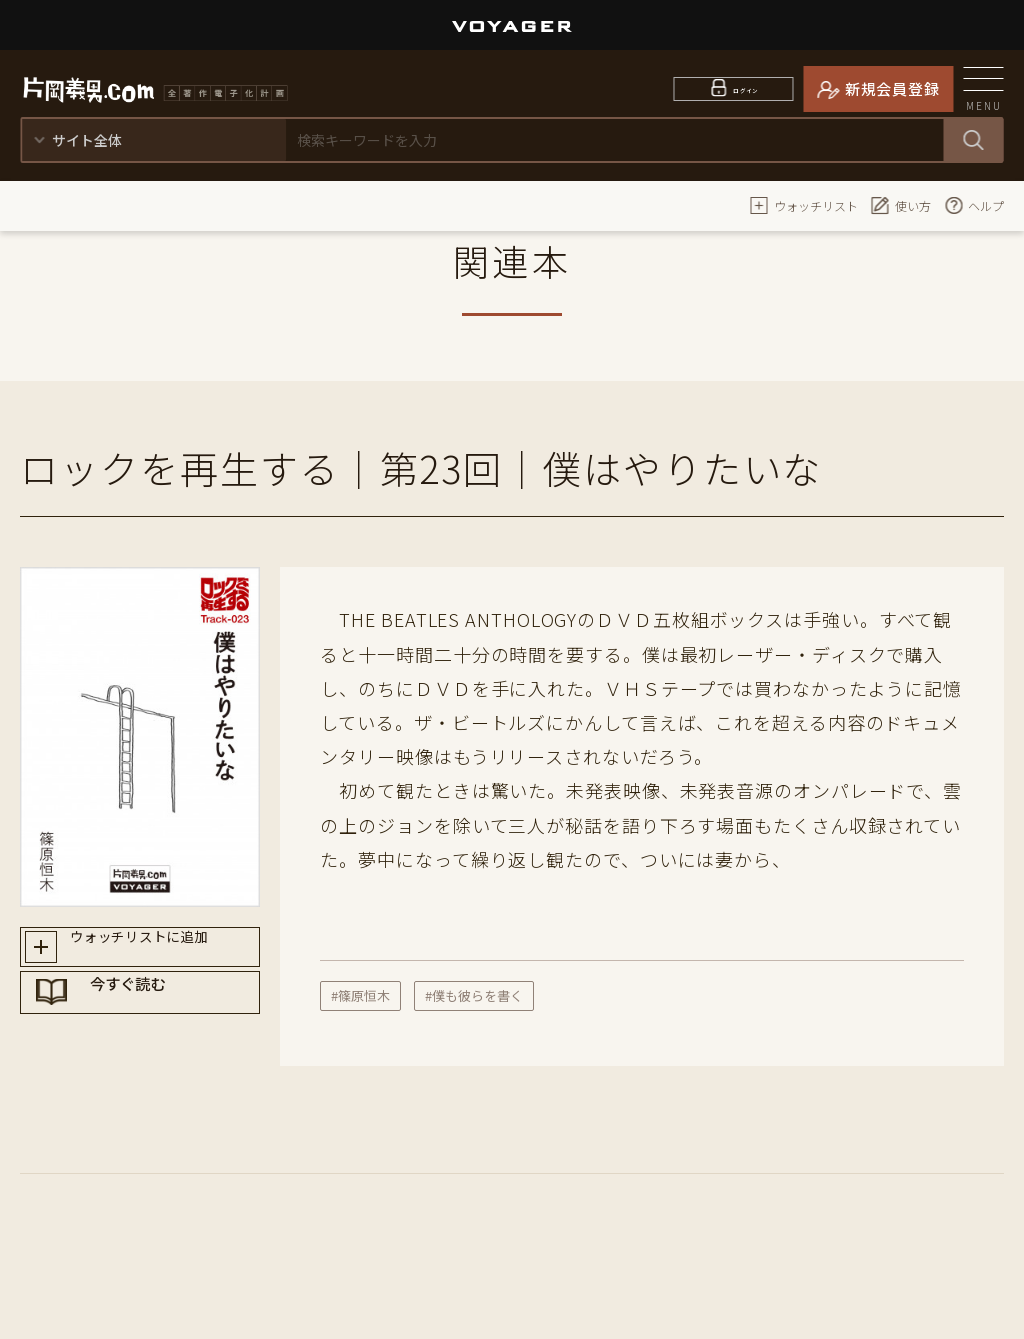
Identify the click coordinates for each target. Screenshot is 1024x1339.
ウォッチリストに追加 (158, 952)
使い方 (901, 205)
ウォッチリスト (804, 205)
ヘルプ (974, 205)
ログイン (746, 88)
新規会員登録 (892, 88)
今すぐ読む (159, 1023)
